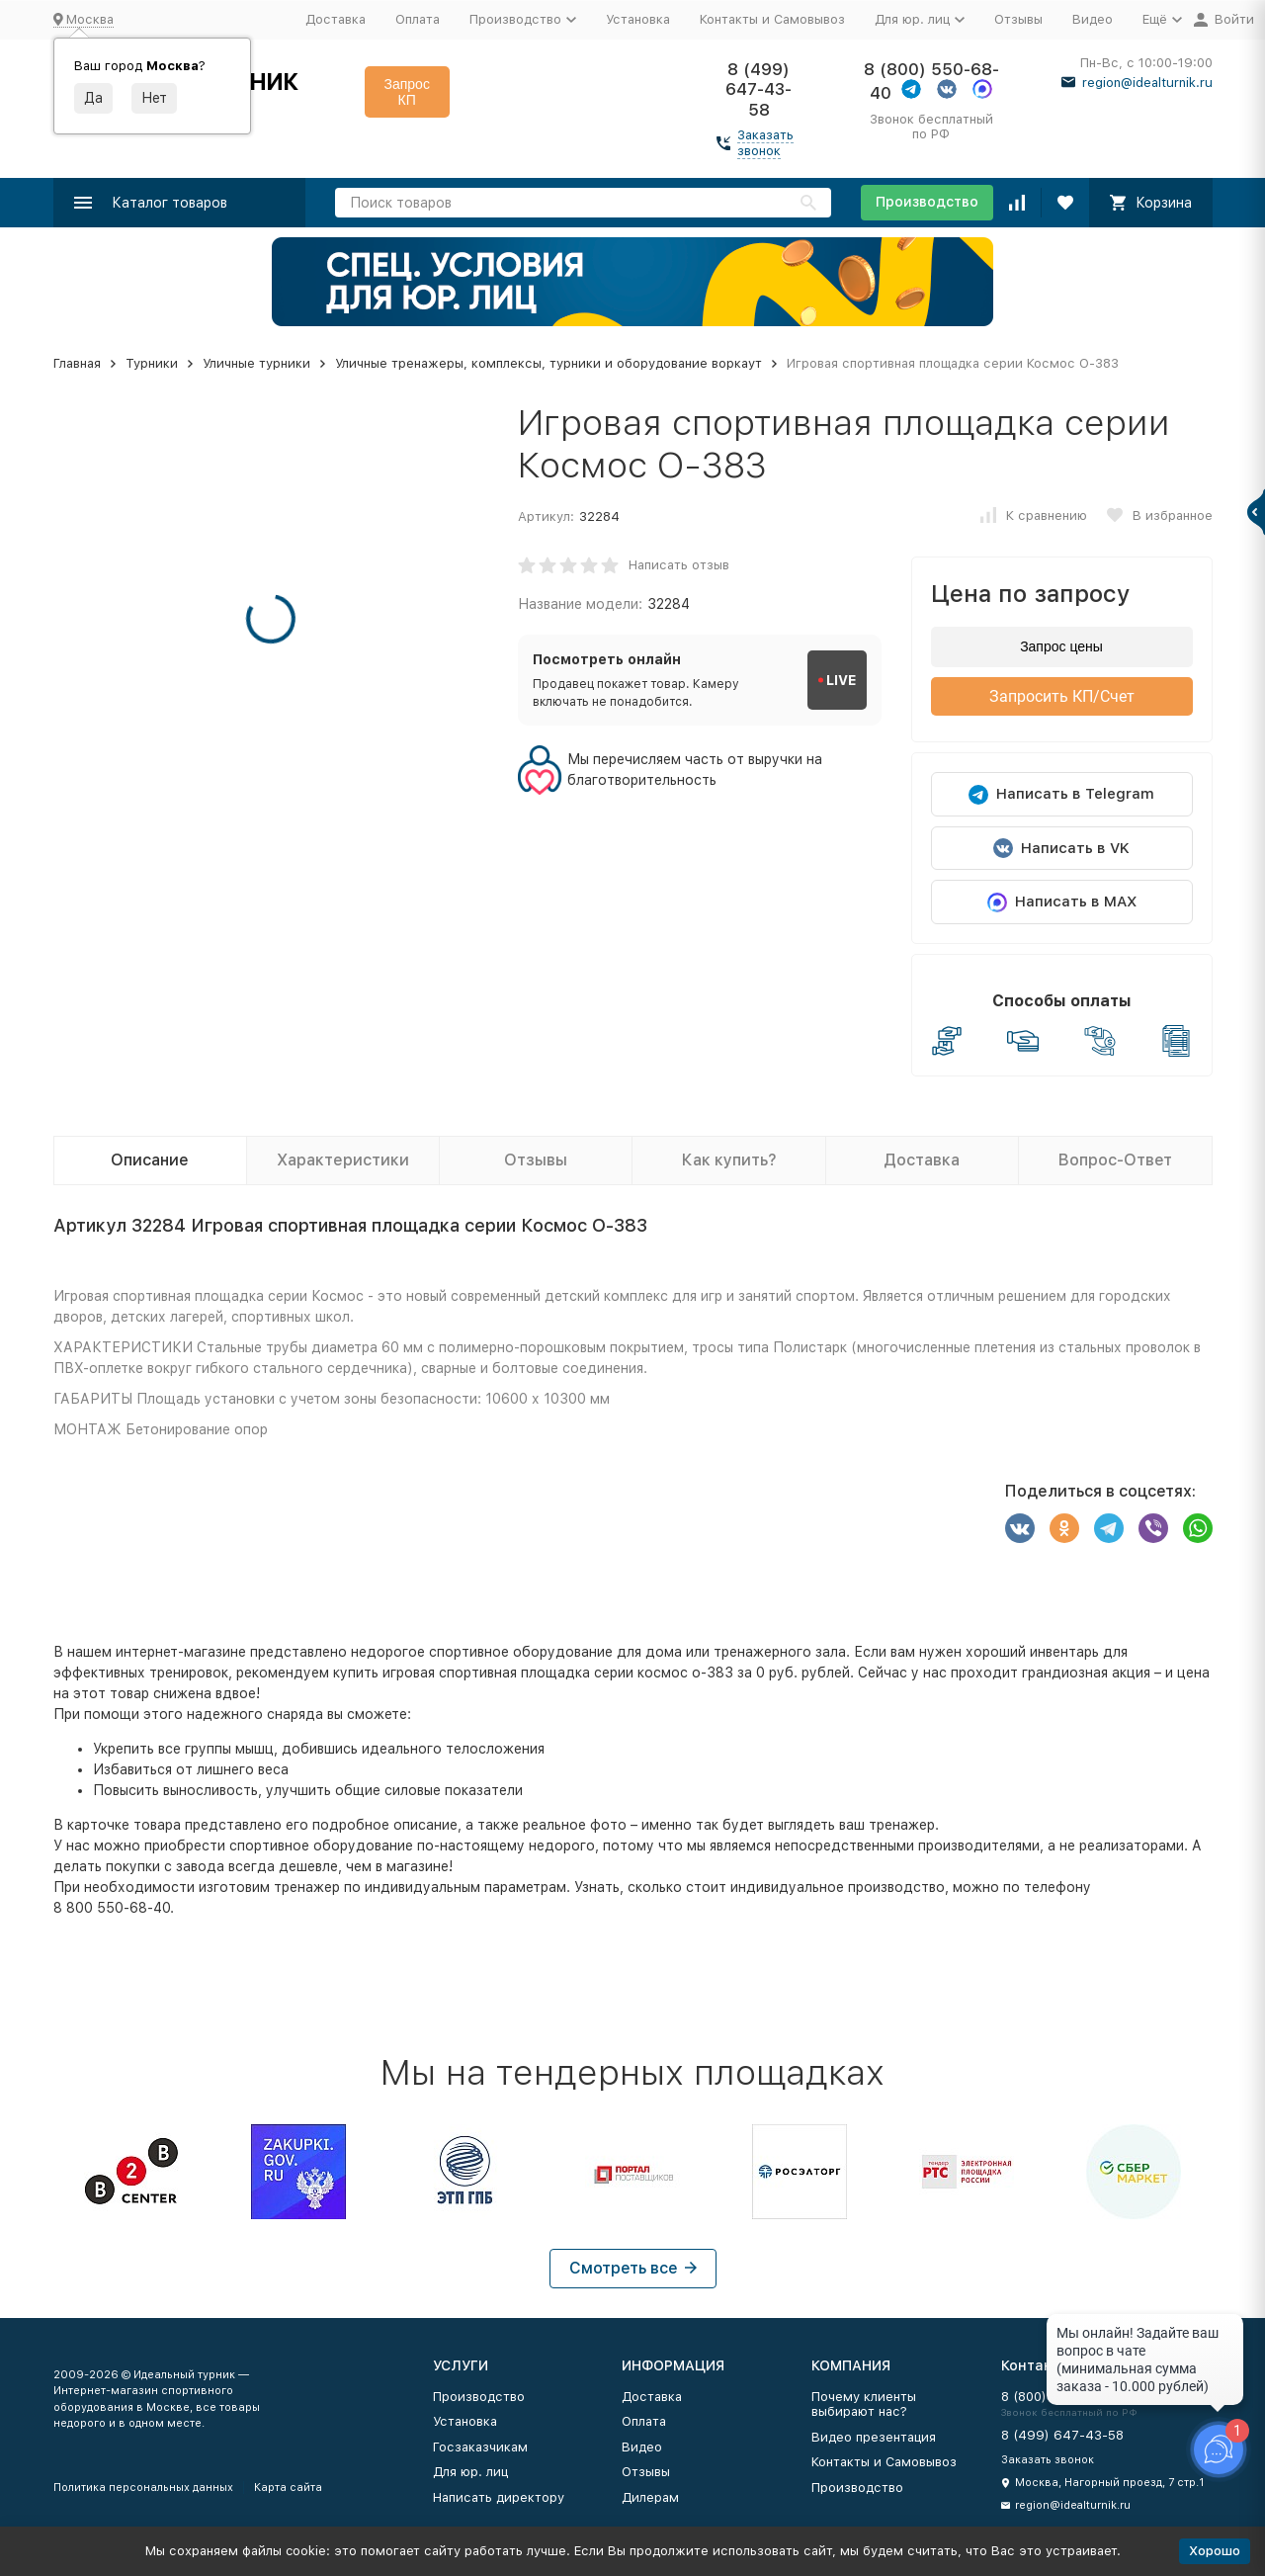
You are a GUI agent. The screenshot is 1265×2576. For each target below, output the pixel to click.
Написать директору (498, 2497)
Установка (638, 19)
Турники (152, 363)
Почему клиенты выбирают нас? (863, 2404)
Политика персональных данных (143, 2487)
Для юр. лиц (470, 2471)
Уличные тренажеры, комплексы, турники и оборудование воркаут (548, 363)
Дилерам (650, 2497)
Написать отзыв (679, 565)
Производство (927, 202)
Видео (1092, 19)
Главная (77, 363)
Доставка (335, 19)
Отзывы (1018, 19)
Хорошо (1214, 2550)
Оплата (417, 19)
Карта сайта (288, 2487)
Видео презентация (873, 2437)
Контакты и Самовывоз (772, 19)
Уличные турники (256, 363)
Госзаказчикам (480, 2447)
